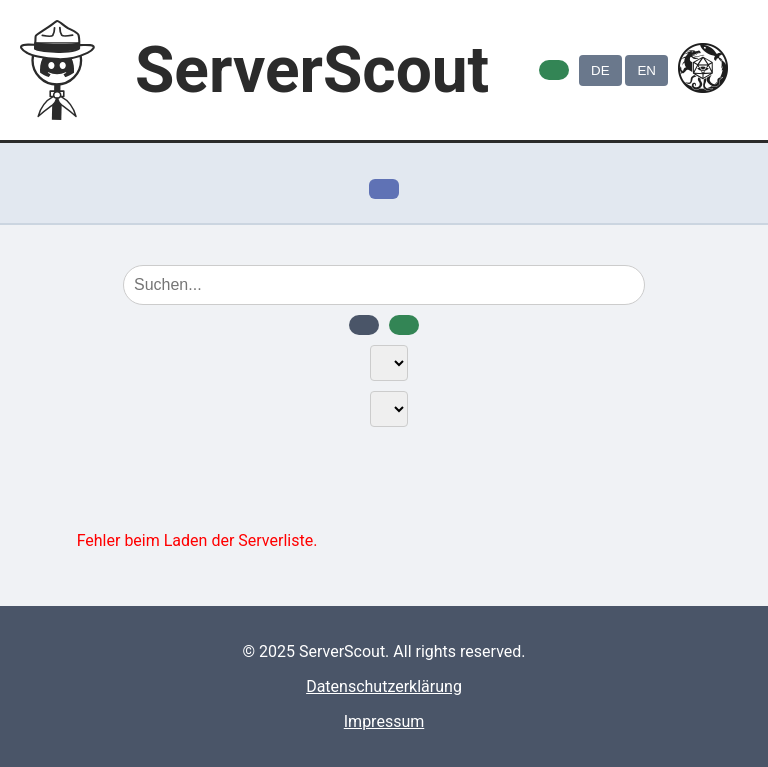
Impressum (384, 721)
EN (646, 70)
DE (600, 70)
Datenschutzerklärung (384, 686)
